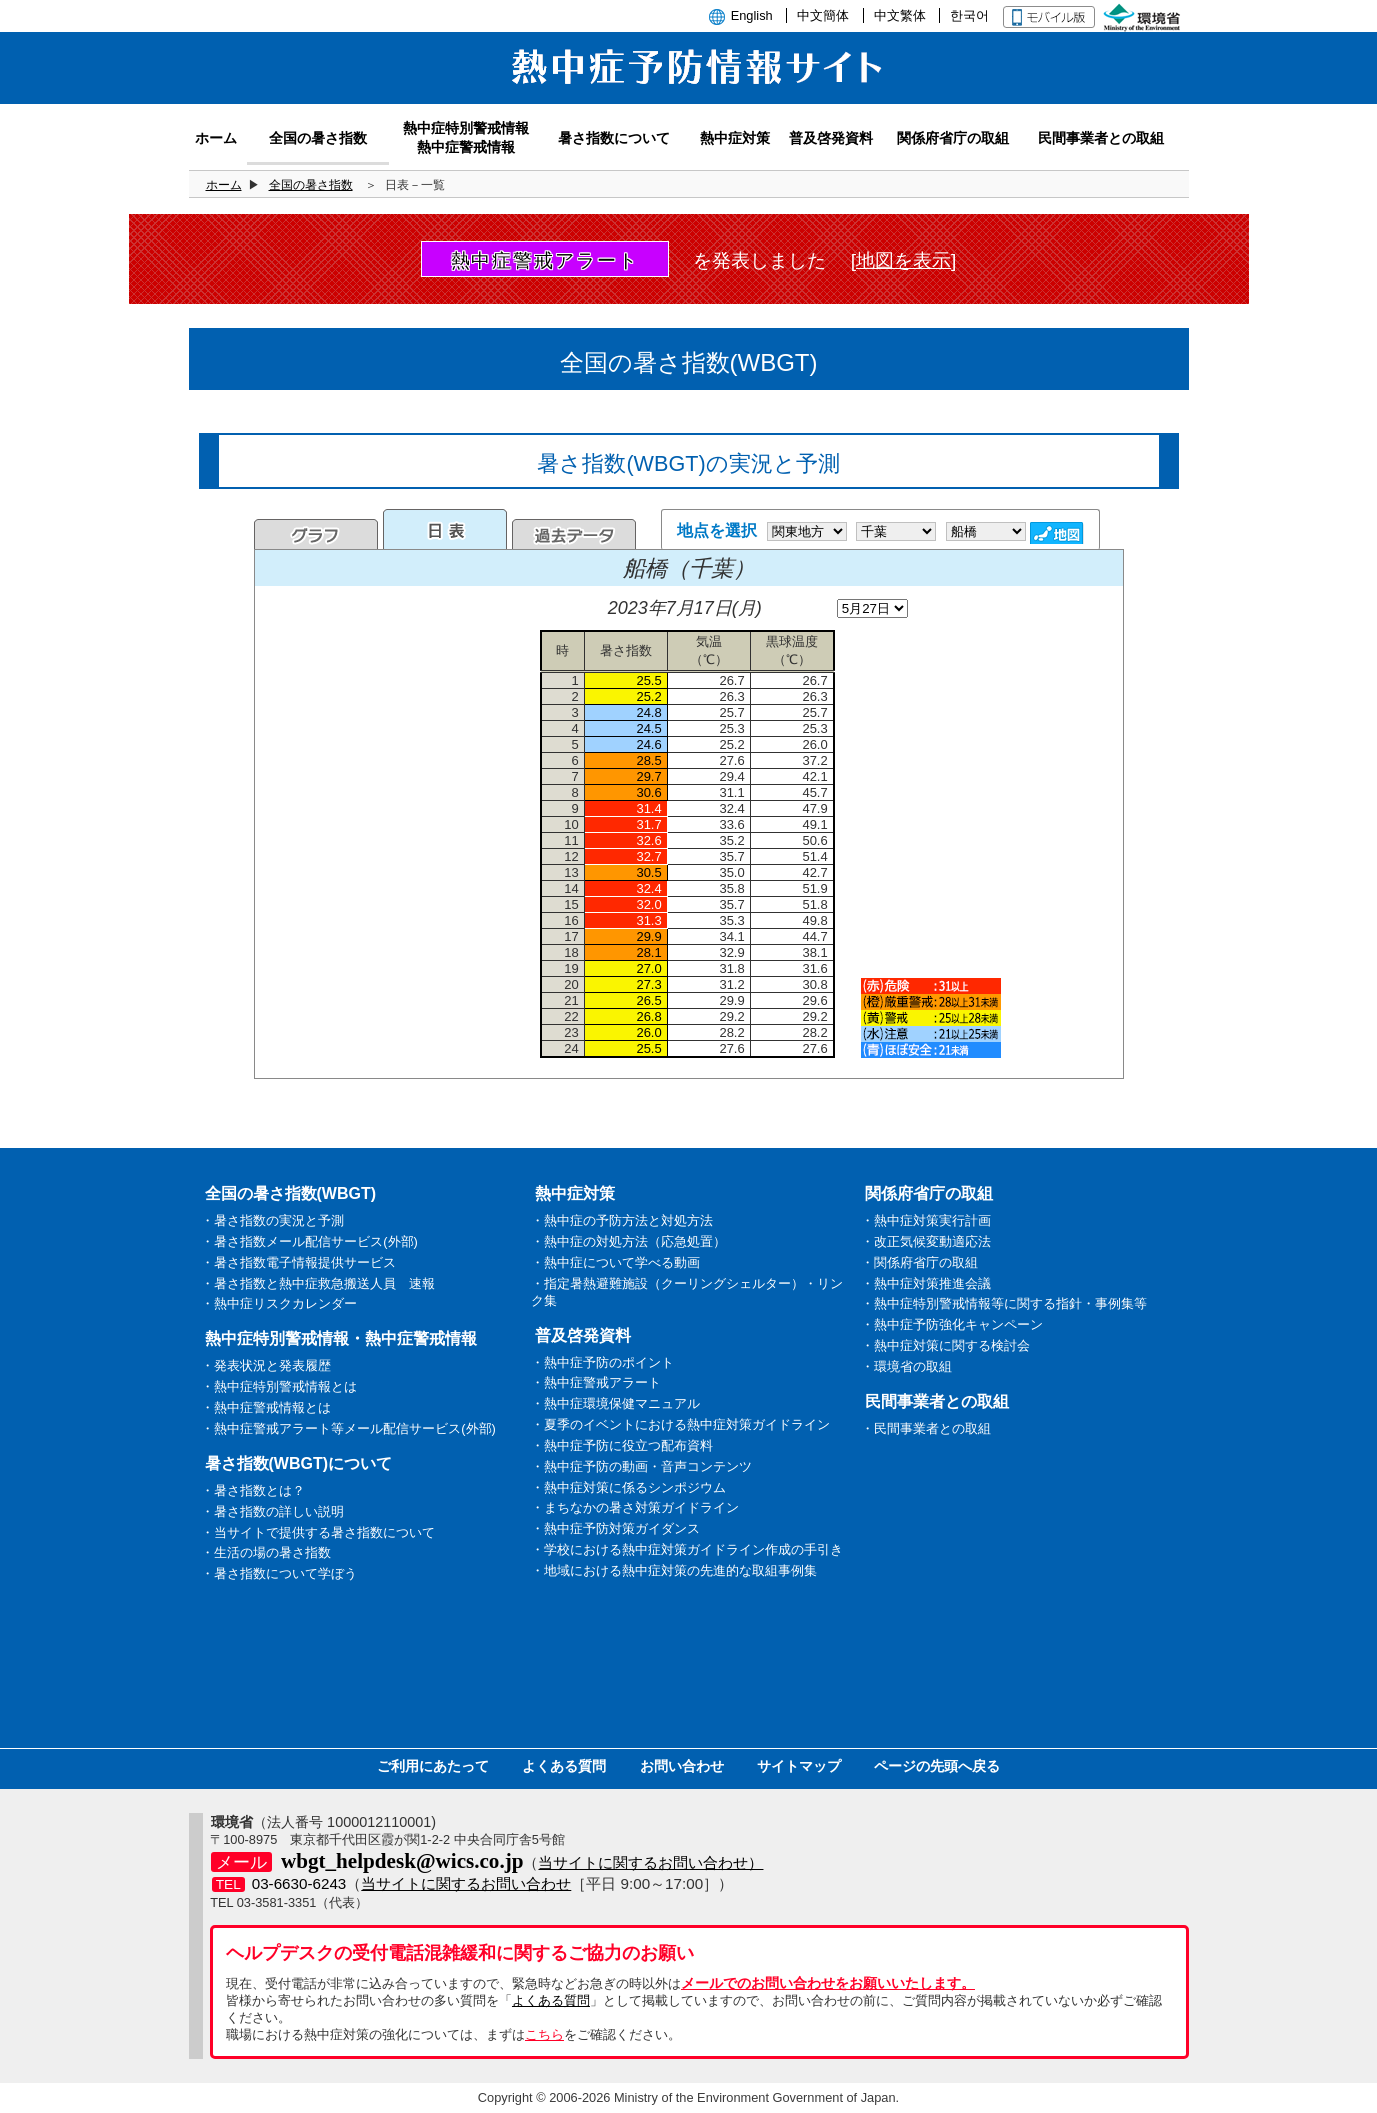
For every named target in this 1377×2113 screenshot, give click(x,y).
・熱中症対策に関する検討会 (945, 1345)
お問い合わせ (682, 1766)
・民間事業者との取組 (926, 1428)
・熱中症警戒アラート (596, 1382)
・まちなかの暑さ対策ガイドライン (635, 1507)
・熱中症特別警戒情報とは (279, 1386)
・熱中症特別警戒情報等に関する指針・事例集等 (1004, 1303)
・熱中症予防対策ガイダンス (615, 1528)
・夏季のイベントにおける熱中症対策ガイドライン (680, 1424)
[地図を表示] (904, 260)
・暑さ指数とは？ (253, 1490)
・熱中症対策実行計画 (926, 1220)
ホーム (224, 185)
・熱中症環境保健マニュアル (615, 1403)
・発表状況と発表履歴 (266, 1365)
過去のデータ (574, 534)
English (752, 15)
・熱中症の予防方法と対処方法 (622, 1220)
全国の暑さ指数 (311, 185)
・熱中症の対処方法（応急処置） (628, 1241)
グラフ (316, 534)
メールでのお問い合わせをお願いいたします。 (828, 1983)
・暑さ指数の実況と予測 (272, 1220)
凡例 (931, 1018)
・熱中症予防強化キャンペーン (952, 1324)
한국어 (969, 15)
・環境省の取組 (906, 1366)
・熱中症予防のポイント (602, 1362)
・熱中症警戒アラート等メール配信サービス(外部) (348, 1428)
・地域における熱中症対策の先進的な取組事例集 (674, 1570)
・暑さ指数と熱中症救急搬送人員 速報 (318, 1283)
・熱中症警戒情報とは (266, 1407)
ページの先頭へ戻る (937, 1766)
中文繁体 (900, 15)
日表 (445, 529)
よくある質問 (564, 1766)
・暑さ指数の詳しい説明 (272, 1511)
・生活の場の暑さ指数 (266, 1552)
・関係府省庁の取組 (919, 1262)
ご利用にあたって (433, 1766)
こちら (544, 2034)
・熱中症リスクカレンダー (279, 1303)
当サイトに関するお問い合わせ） (650, 1862)
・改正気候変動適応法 (926, 1241)
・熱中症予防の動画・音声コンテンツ (641, 1466)
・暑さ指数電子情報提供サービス (298, 1262)
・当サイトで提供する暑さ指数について (318, 1532)
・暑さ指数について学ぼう (279, 1573)
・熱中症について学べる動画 (615, 1262)
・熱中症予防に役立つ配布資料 (622, 1445)
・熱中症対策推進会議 (926, 1283)
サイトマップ (799, 1766)
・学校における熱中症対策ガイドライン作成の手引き (687, 1549)
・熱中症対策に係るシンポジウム (628, 1487)
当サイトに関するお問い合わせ (466, 1883)
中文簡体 (823, 15)
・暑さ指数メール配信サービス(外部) (309, 1241)
